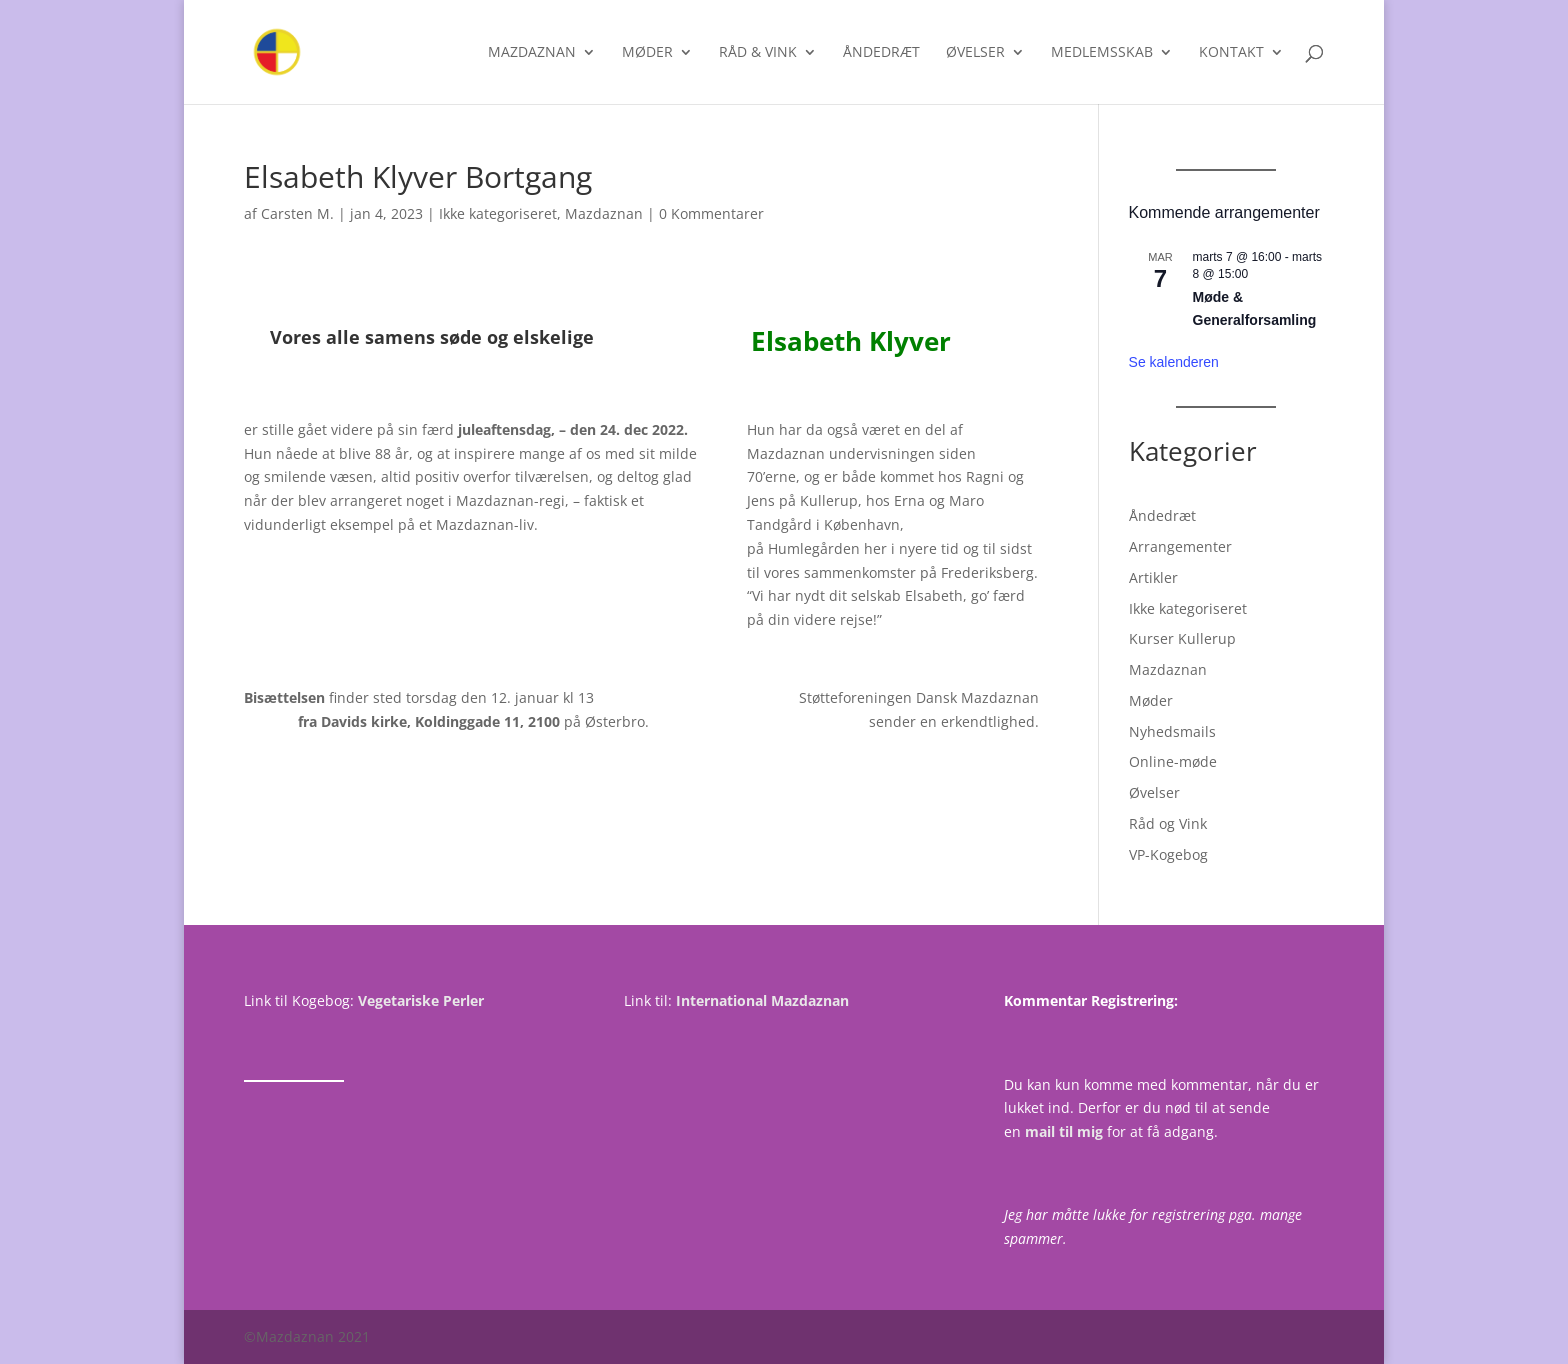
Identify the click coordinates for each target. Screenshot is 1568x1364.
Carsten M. (297, 213)
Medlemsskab (1102, 53)
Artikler (1153, 577)
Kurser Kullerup (1182, 638)
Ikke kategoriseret (498, 213)
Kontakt (1231, 53)
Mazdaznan (532, 53)
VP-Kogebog (1168, 854)
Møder (647, 53)
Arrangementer (1180, 546)
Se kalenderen (1174, 362)
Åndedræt (881, 53)
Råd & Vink (758, 53)
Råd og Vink (1168, 823)
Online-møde (1173, 761)
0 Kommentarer (711, 213)
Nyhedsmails (1172, 731)
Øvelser (975, 53)
